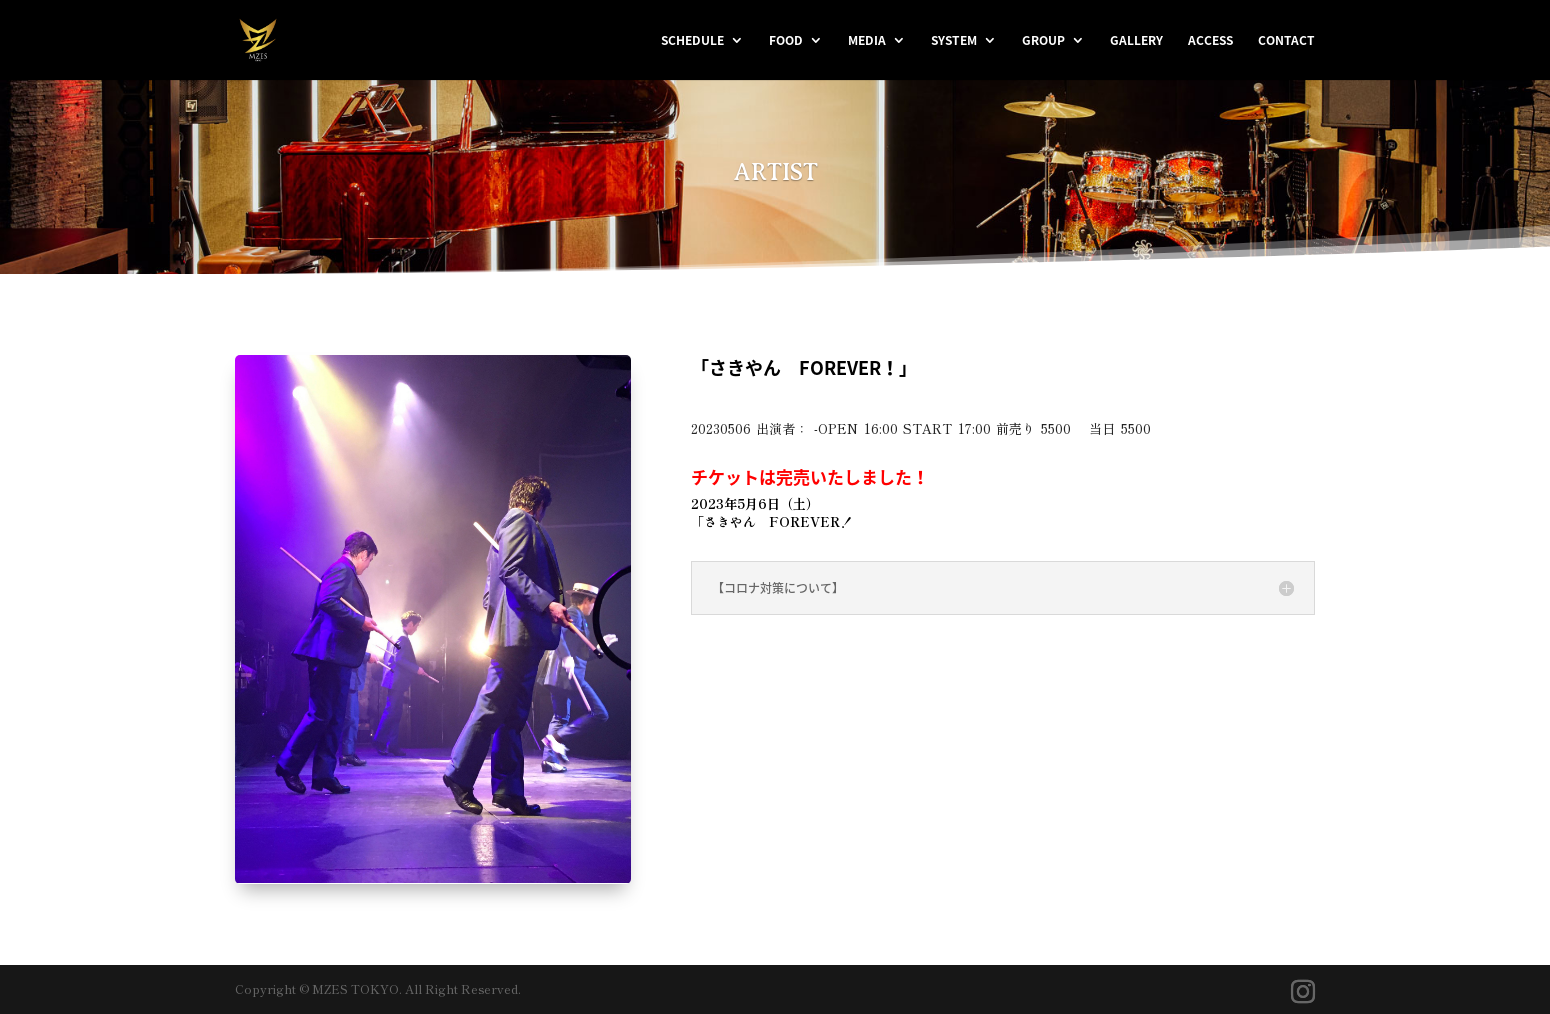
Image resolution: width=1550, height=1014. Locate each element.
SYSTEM (954, 41)
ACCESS (1210, 41)
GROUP (1043, 41)
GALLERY (1136, 41)
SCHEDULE (692, 41)
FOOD (786, 41)
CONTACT (1286, 41)
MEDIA (867, 41)
